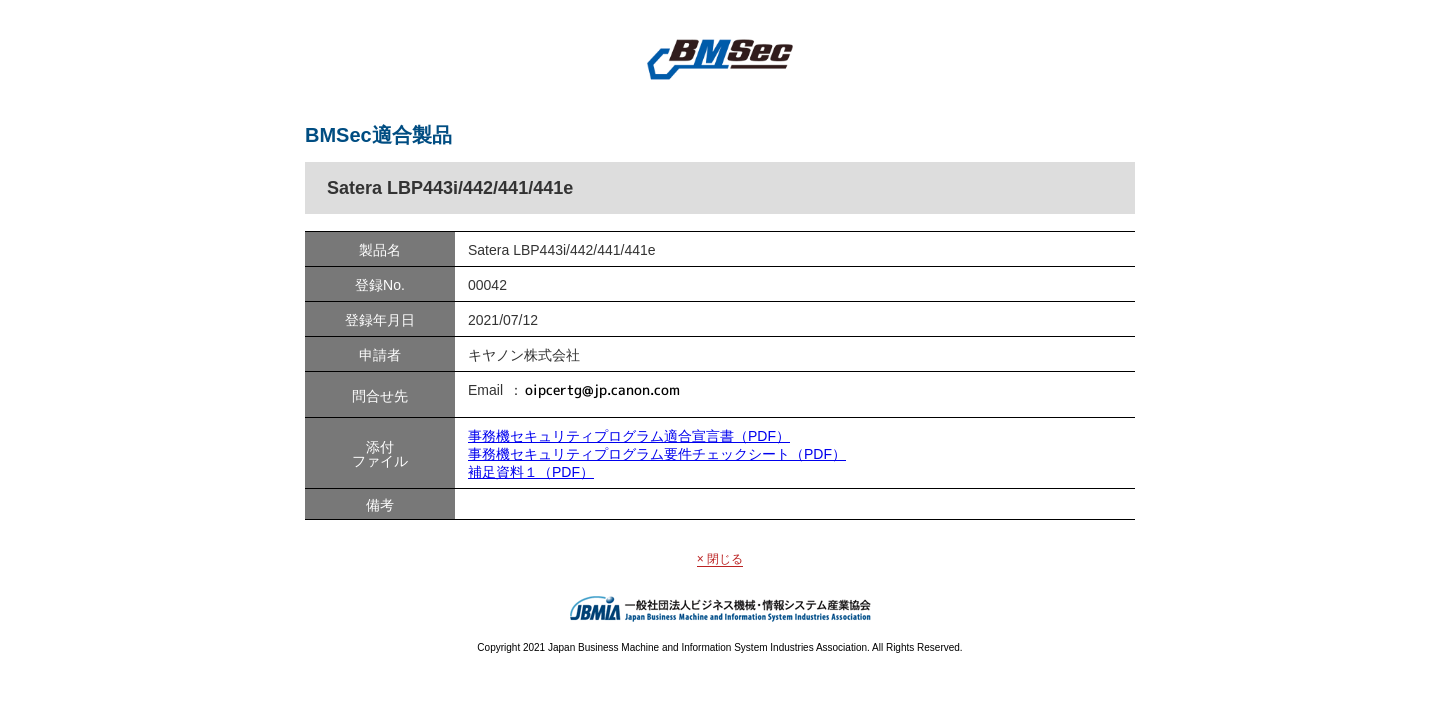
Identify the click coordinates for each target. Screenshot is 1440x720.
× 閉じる (720, 559)
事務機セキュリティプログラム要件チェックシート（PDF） (657, 454)
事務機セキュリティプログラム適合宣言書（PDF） (629, 436)
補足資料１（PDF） (531, 472)
